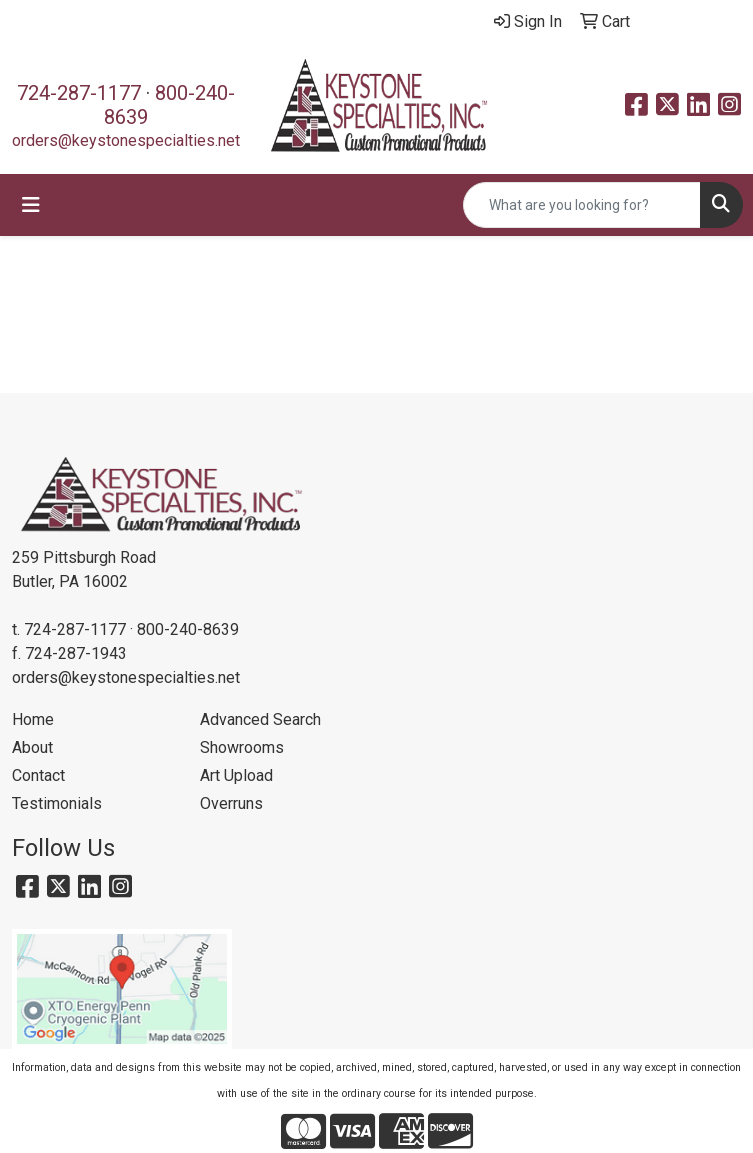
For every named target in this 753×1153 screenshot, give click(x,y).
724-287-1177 (79, 93)
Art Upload (236, 775)
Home (33, 719)
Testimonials (57, 803)
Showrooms (242, 747)
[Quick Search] (582, 205)
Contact (38, 775)
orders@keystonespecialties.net (126, 140)
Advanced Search (260, 719)
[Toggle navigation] (31, 205)
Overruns (231, 803)
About (32, 747)
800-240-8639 (188, 629)
